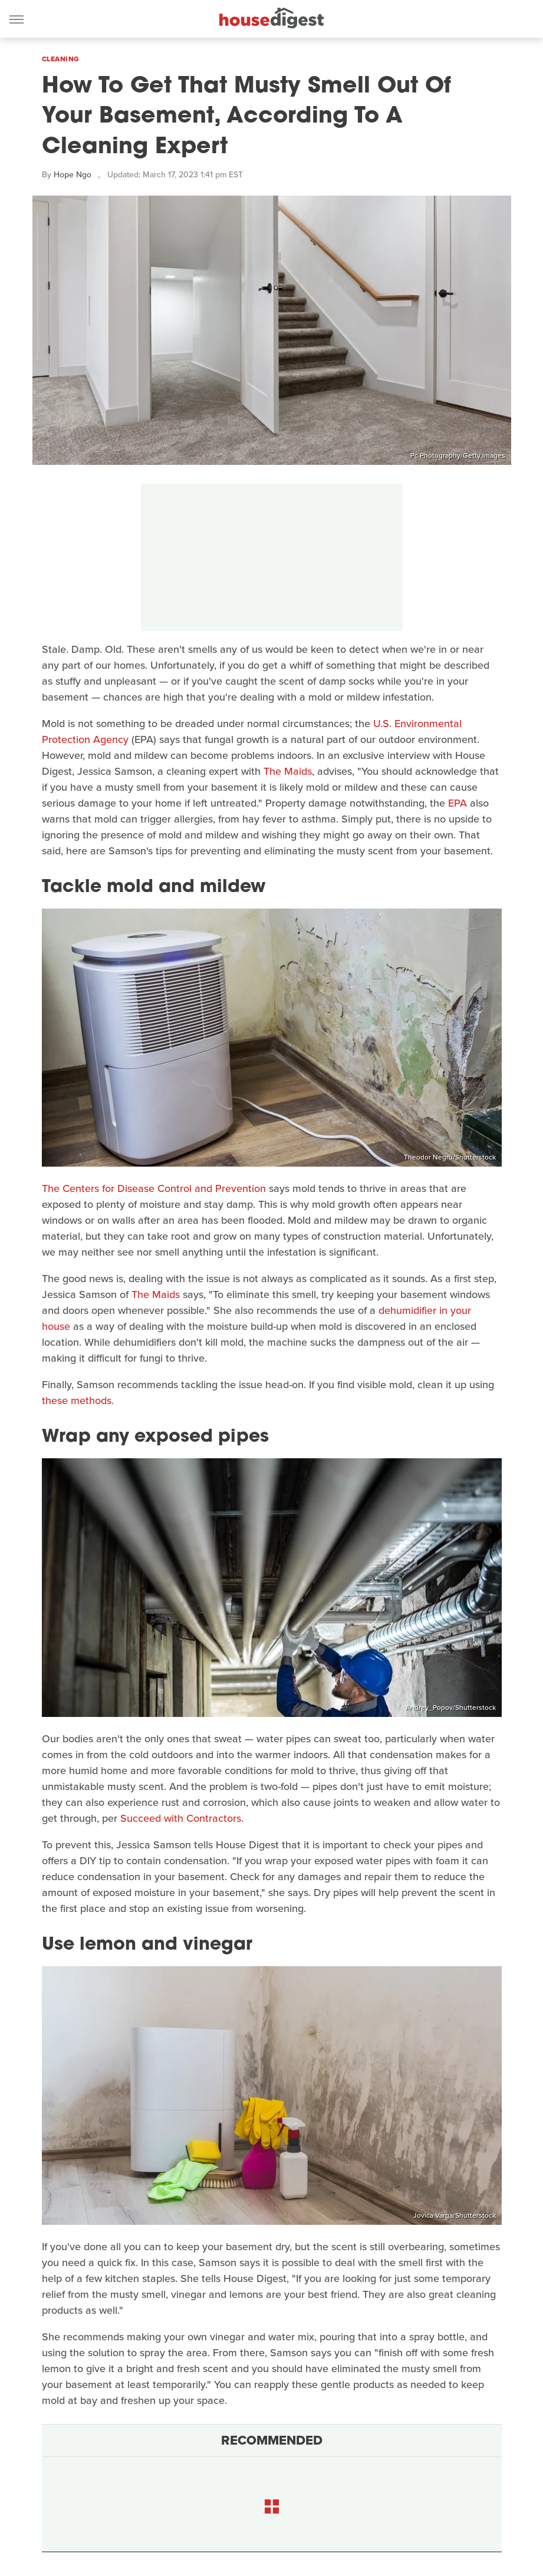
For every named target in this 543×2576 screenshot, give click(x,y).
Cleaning (61, 59)
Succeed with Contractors (180, 1818)
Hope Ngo (72, 175)
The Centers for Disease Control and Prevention (154, 1188)
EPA (457, 803)
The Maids (288, 771)
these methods (76, 1400)
